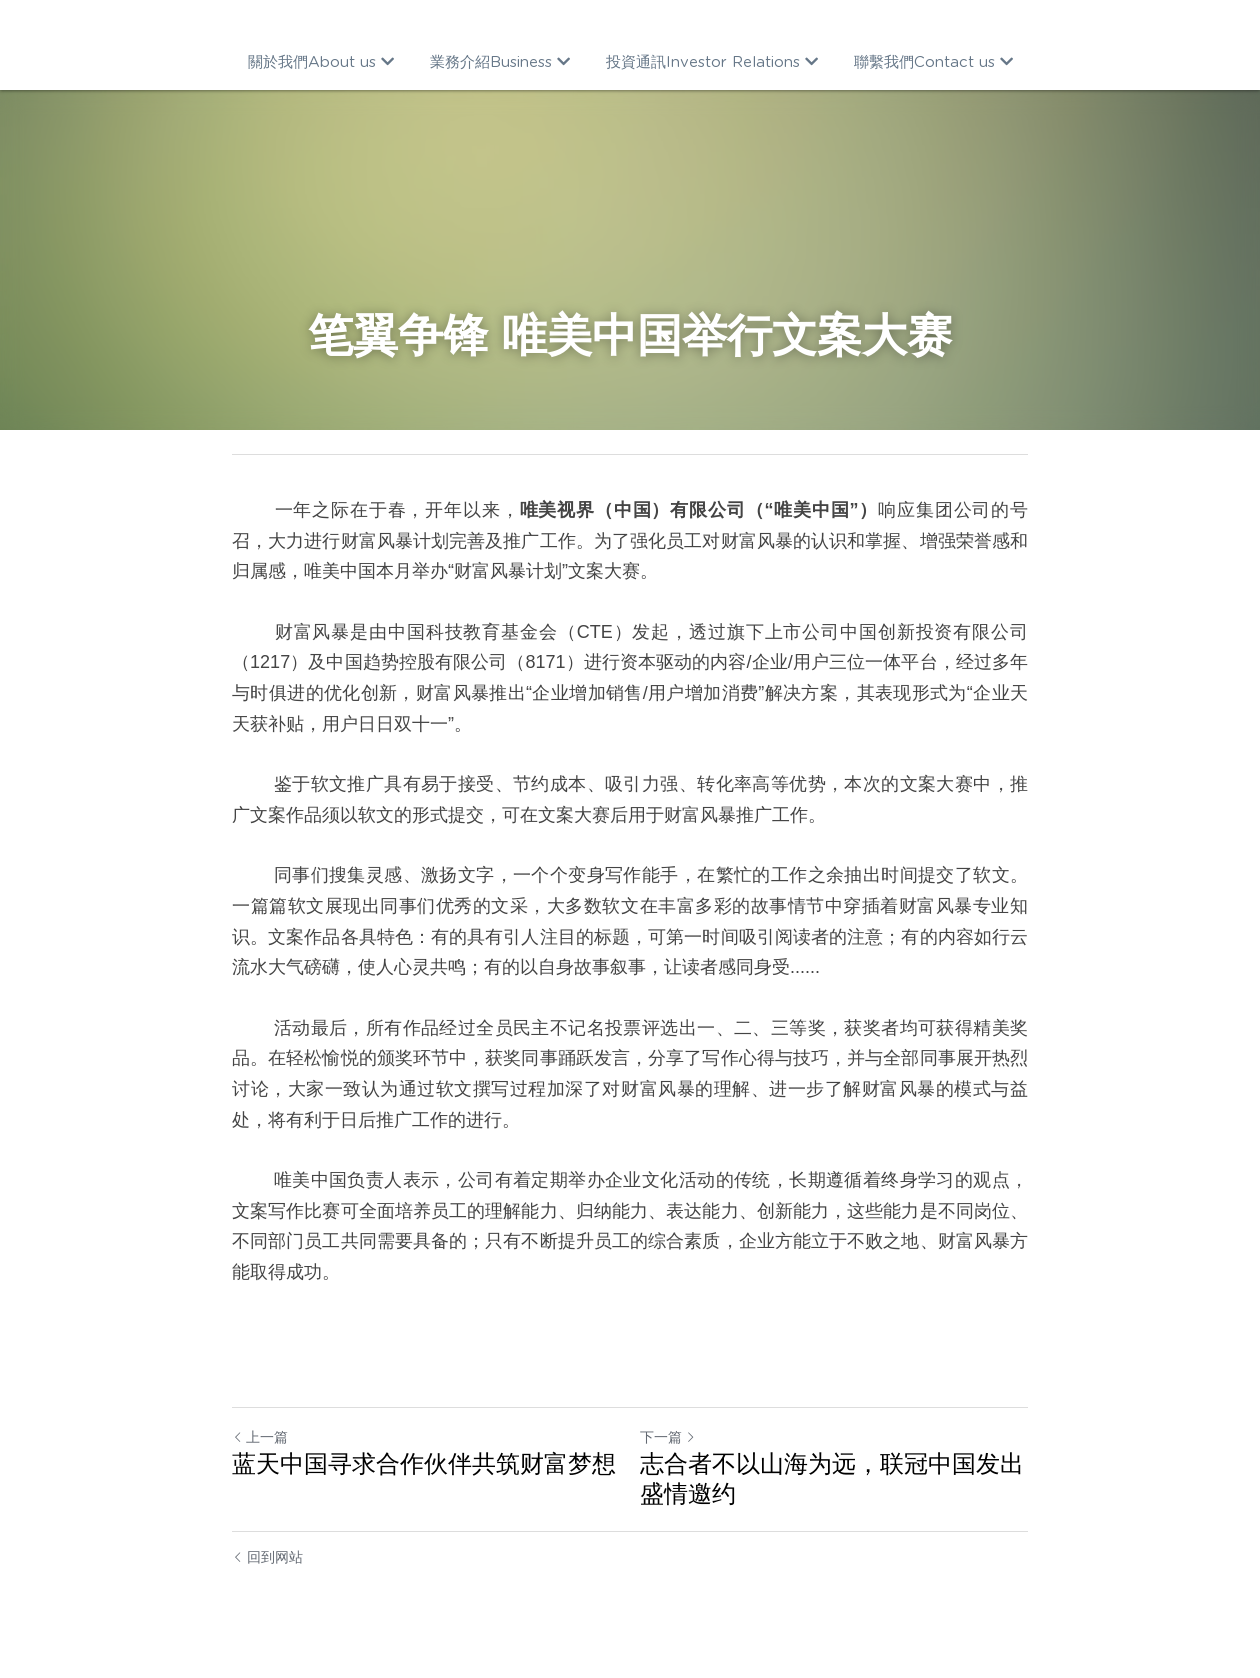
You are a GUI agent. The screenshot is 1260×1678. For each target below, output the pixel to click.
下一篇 (668, 1437)
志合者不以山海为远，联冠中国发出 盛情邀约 (832, 1478)
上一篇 (260, 1437)
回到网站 (267, 1557)
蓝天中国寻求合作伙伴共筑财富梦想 (424, 1463)
